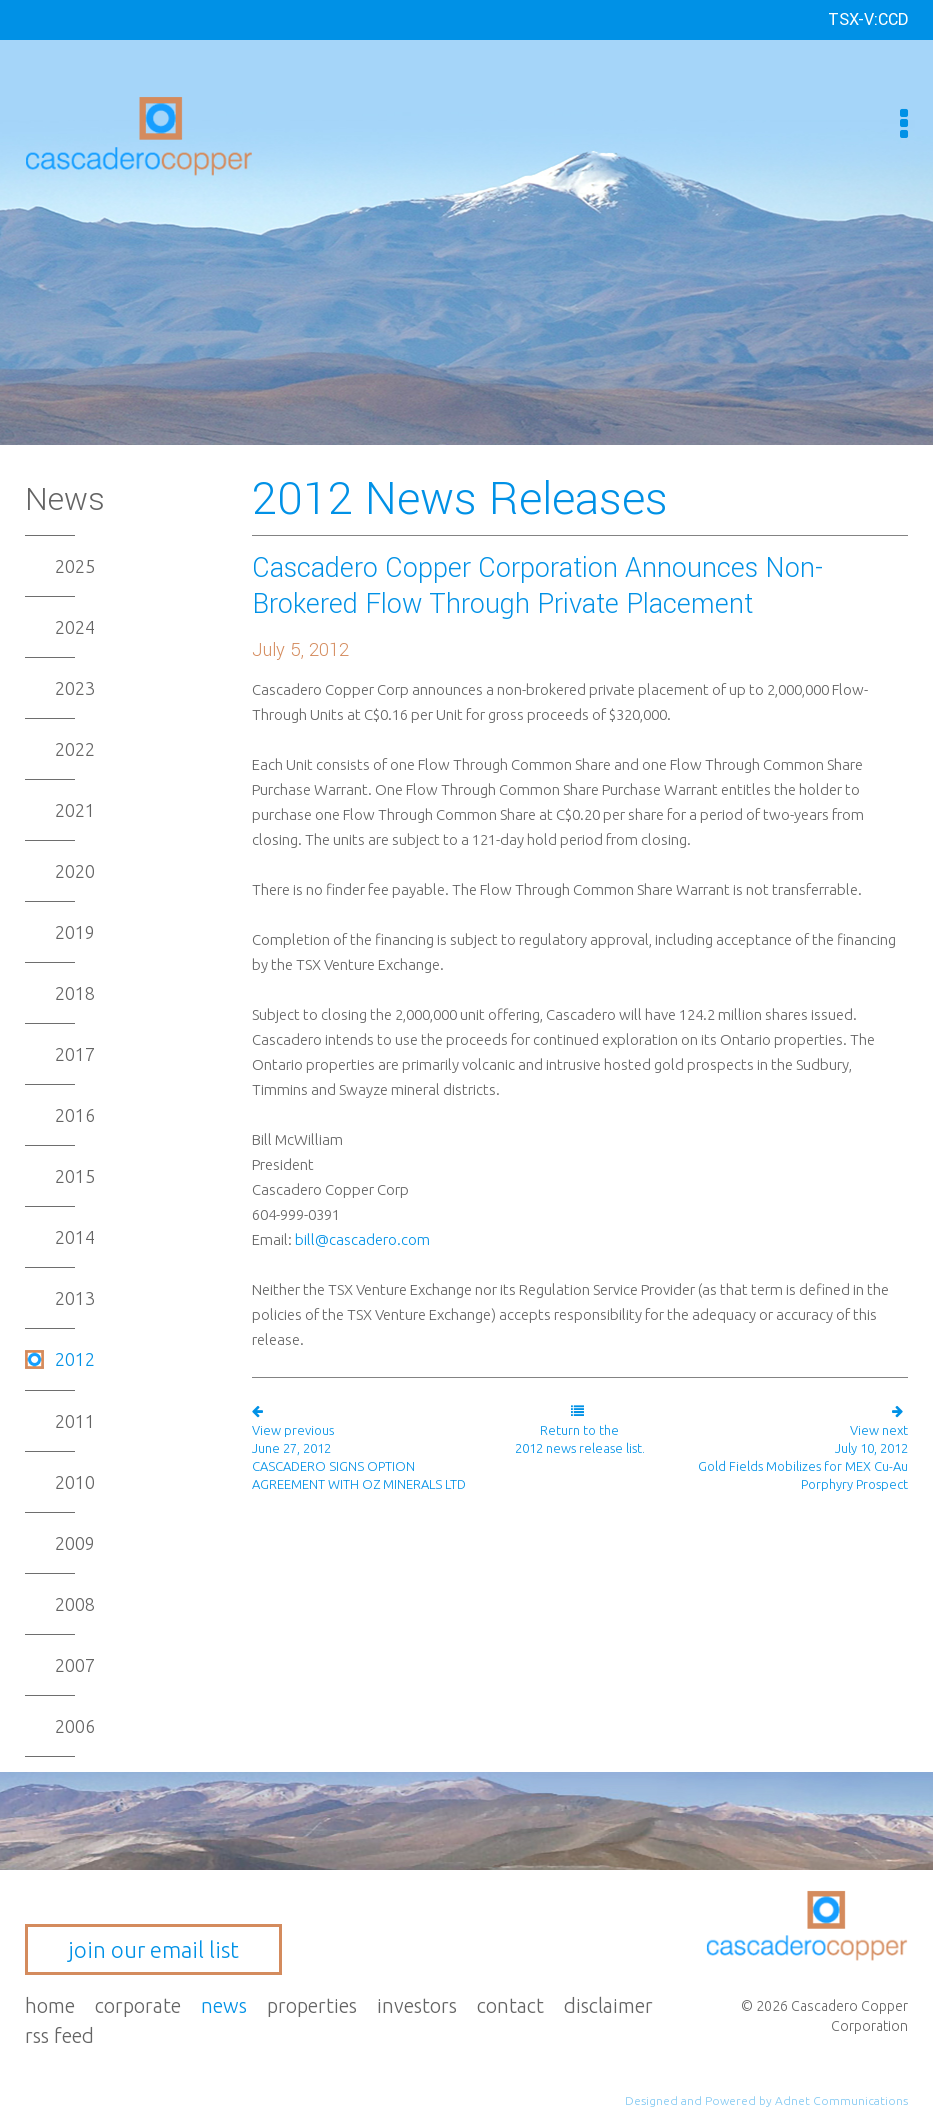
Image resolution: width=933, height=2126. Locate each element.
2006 (75, 1726)
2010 (75, 1482)
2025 (75, 566)
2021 (75, 810)
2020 (75, 871)
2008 (75, 1604)
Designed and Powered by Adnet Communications (766, 2100)
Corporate (138, 2005)
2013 (75, 1298)
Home (50, 2005)
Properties (312, 2005)
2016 (75, 1115)
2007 (75, 1665)
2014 (75, 1237)
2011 (75, 1421)
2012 (75, 1359)
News (224, 2005)
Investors (417, 2005)
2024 (75, 627)
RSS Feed (59, 2035)
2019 (75, 932)
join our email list (153, 1949)
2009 (75, 1543)
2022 (75, 749)
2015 (75, 1176)
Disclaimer (608, 2005)
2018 (75, 993)
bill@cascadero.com (362, 1239)
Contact (510, 2005)
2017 (75, 1054)
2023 (75, 688)
